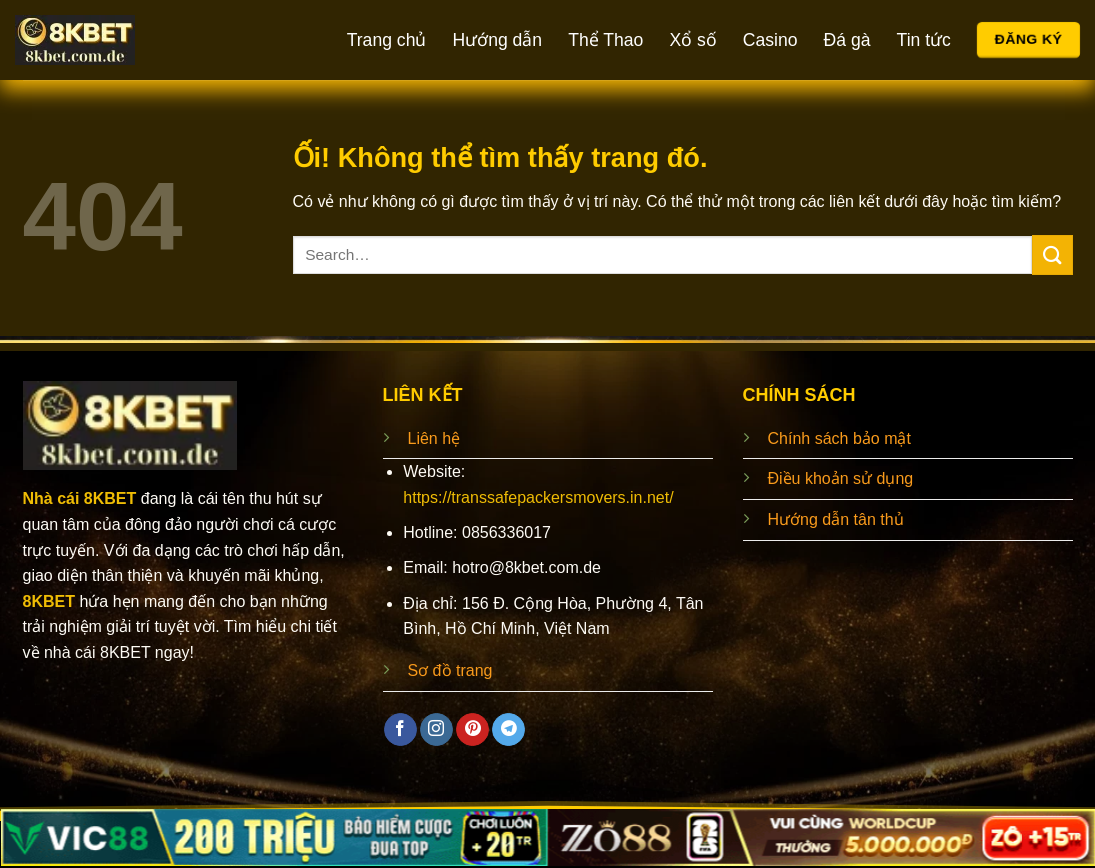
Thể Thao (605, 40)
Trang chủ (387, 40)
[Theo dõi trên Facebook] (400, 730)
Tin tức (924, 40)
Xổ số (692, 40)
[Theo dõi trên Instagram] (436, 730)
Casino (770, 40)
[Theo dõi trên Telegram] (508, 730)
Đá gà (847, 40)
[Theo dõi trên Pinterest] (472, 730)
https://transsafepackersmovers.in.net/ (538, 497)
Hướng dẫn (497, 40)
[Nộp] (1052, 254)
